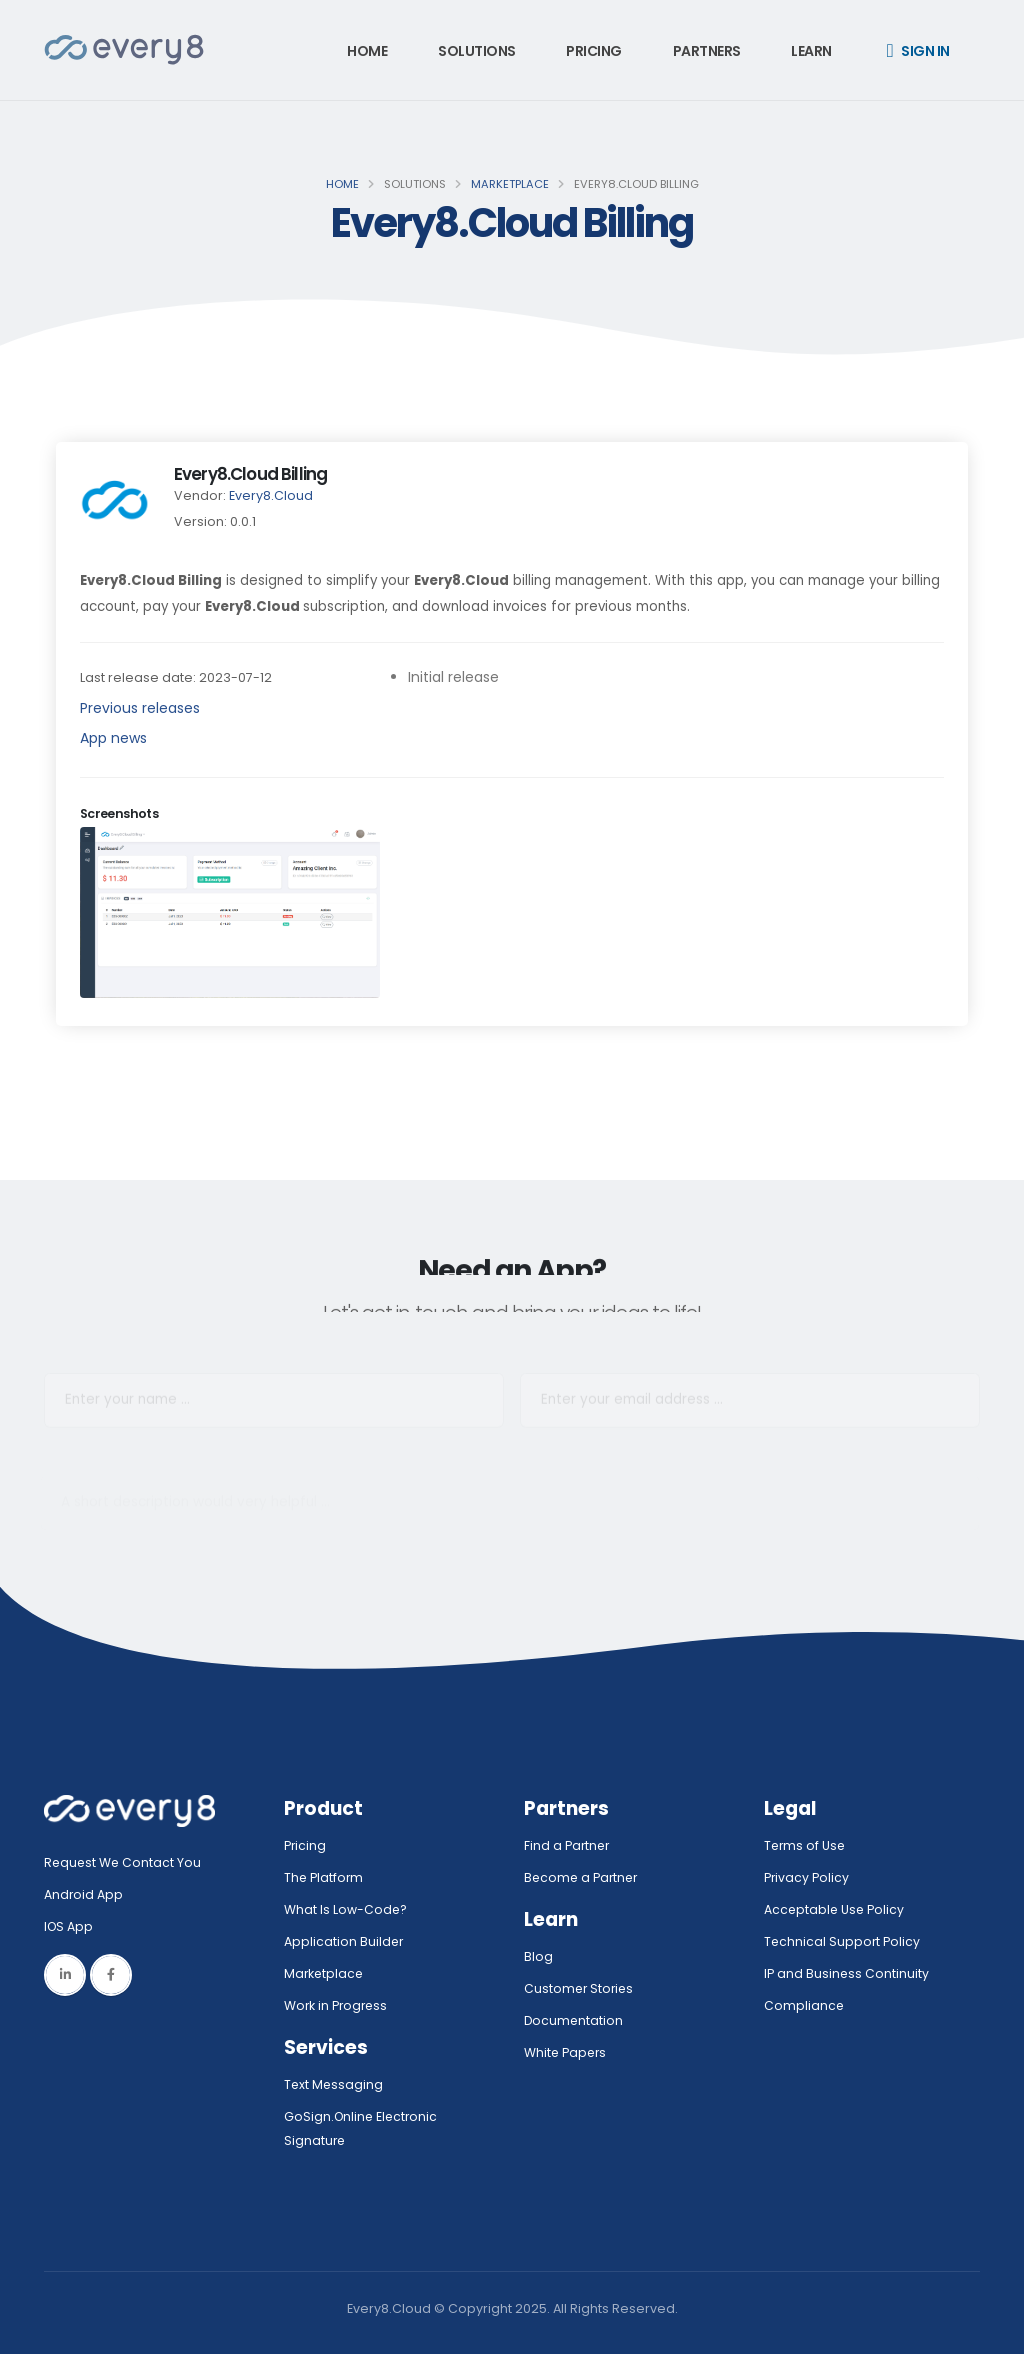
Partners (707, 51)
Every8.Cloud (271, 495)
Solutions (477, 51)
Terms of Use (806, 1845)
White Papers (566, 2052)
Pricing (594, 51)
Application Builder (344, 1941)
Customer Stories (580, 1988)
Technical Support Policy (843, 1941)
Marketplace (510, 184)
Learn (811, 51)
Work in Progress (337, 2005)
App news (113, 738)
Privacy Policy (807, 1877)
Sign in (918, 51)
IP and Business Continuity (847, 1973)
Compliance (804, 2005)
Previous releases (140, 708)
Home (367, 51)
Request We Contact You (124, 1862)
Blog (538, 1956)
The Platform (324, 1877)
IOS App (74, 1926)
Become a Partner (583, 1877)
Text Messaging (334, 2084)
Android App (84, 1894)
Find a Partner (568, 1845)
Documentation (574, 2020)
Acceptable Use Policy (835, 1909)
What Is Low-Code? (346, 1909)
